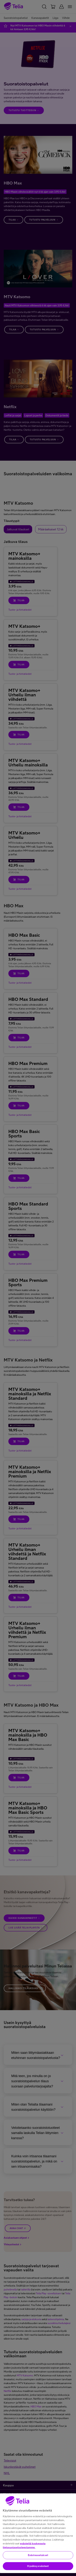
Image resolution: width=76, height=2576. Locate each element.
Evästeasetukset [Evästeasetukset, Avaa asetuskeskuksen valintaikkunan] (38, 2566)
